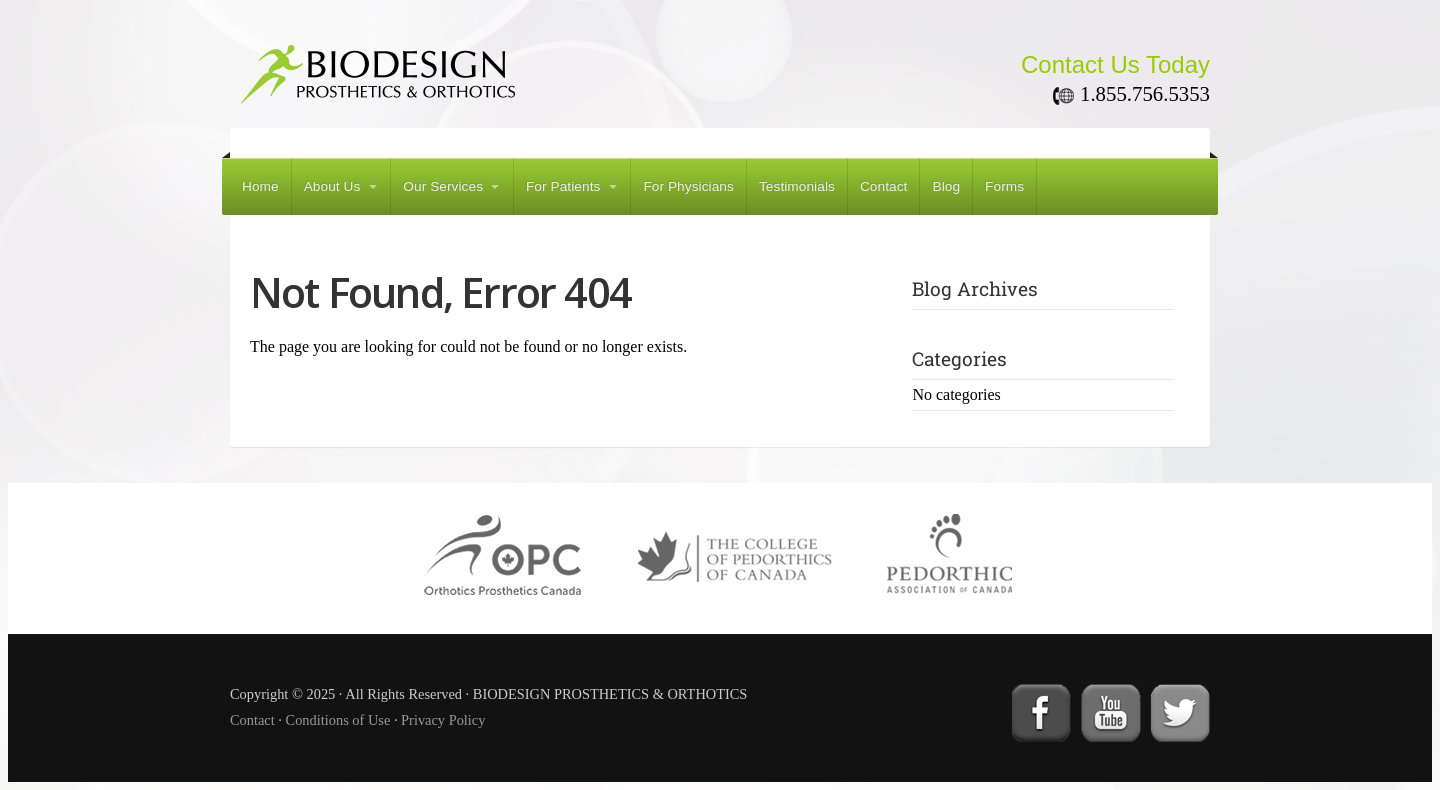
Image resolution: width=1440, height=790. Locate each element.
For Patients (563, 186)
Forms (1004, 186)
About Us (332, 186)
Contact (884, 186)
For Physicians (688, 186)
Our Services (443, 186)
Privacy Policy (443, 720)
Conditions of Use (338, 720)
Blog (946, 186)
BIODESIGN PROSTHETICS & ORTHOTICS (470, 68)
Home (260, 186)
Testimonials (797, 186)
